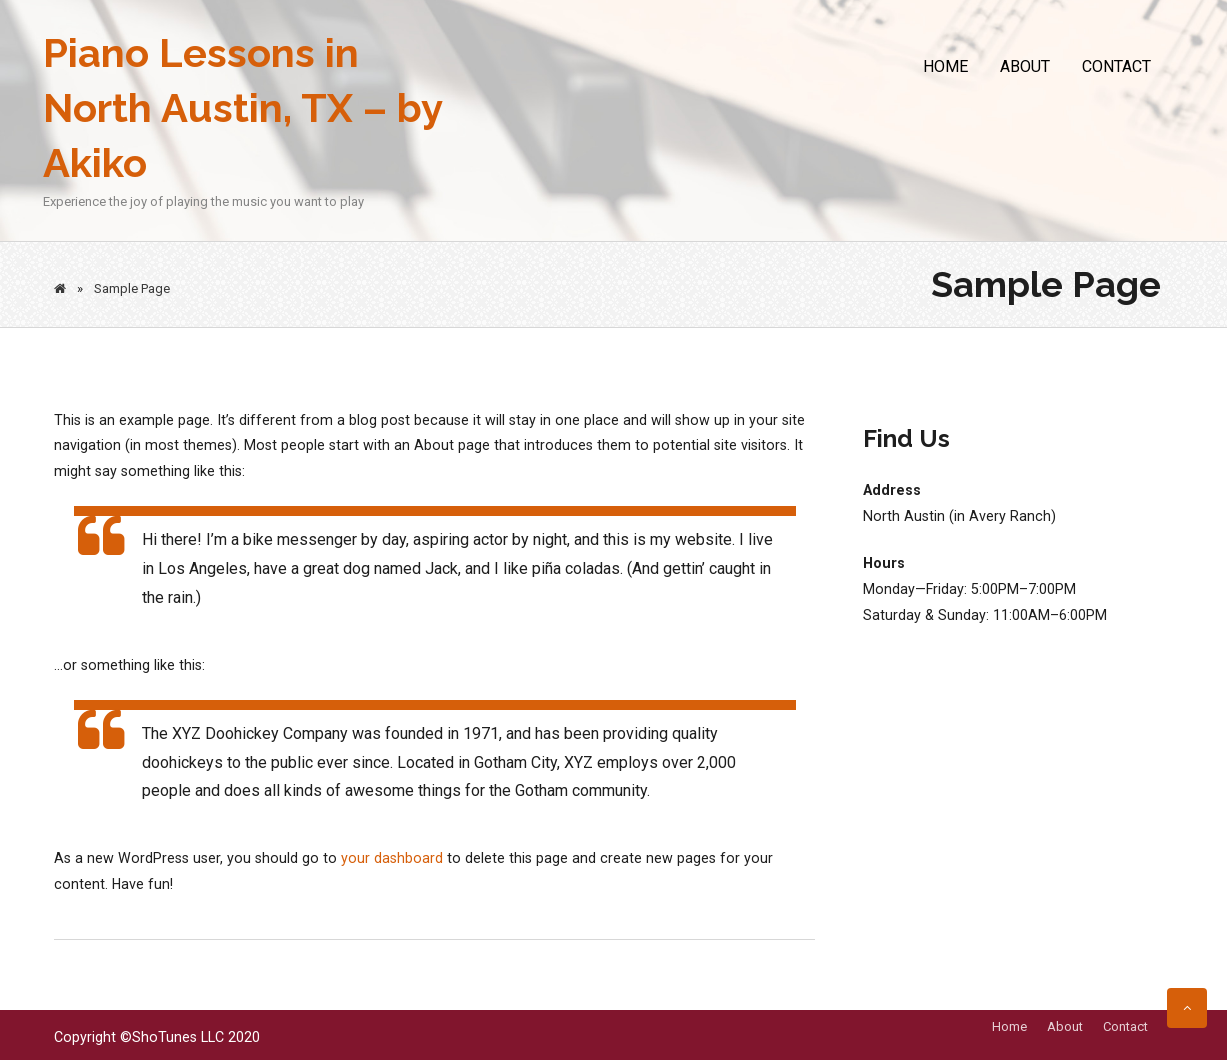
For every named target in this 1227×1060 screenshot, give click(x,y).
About (1025, 66)
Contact (1116, 66)
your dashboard (392, 858)
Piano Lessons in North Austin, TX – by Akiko (242, 107)
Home (945, 66)
